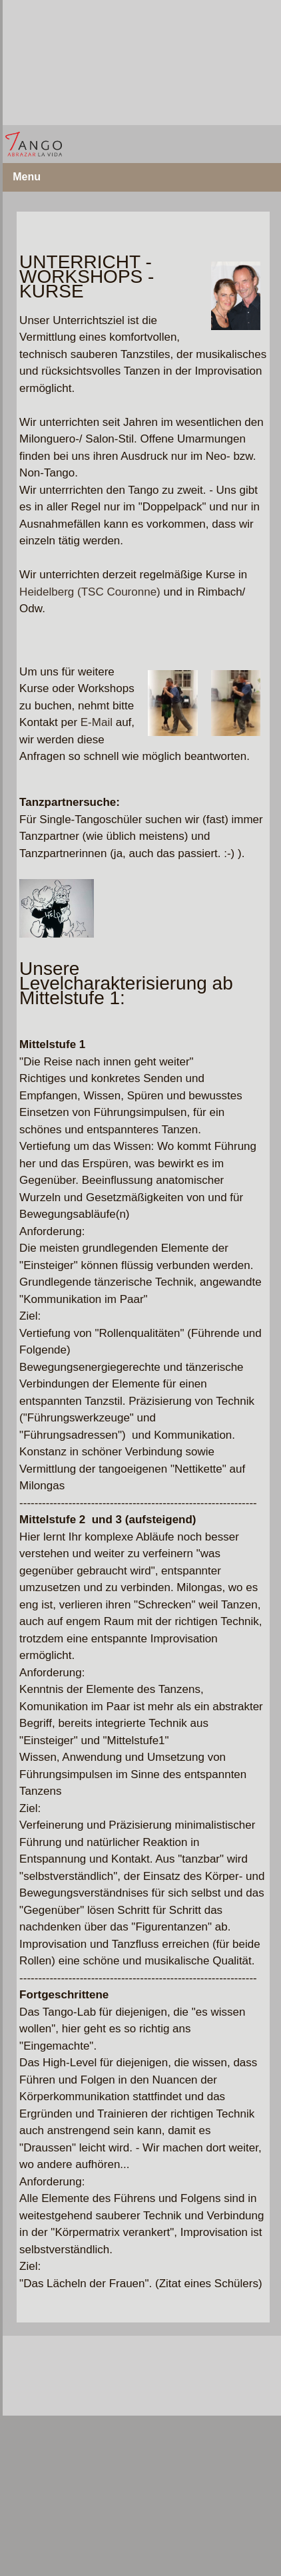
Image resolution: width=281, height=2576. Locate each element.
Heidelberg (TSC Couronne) (89, 592)
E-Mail (97, 722)
